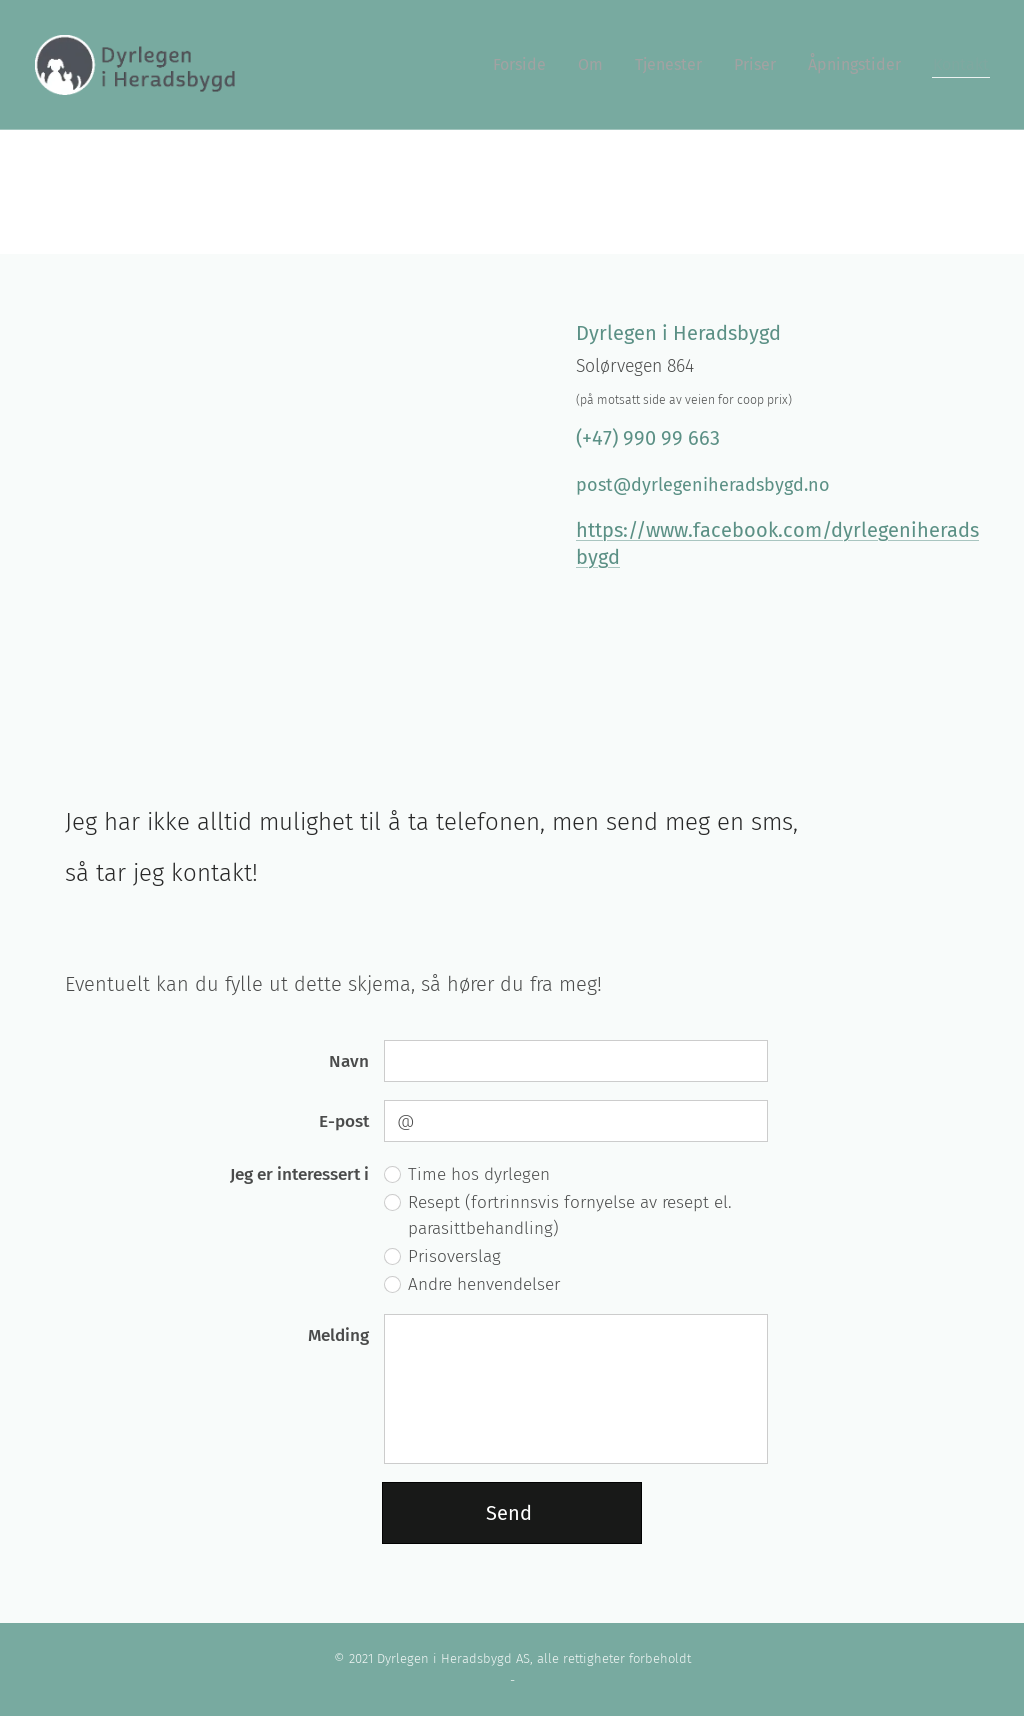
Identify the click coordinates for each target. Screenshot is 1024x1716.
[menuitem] (525, 65)
